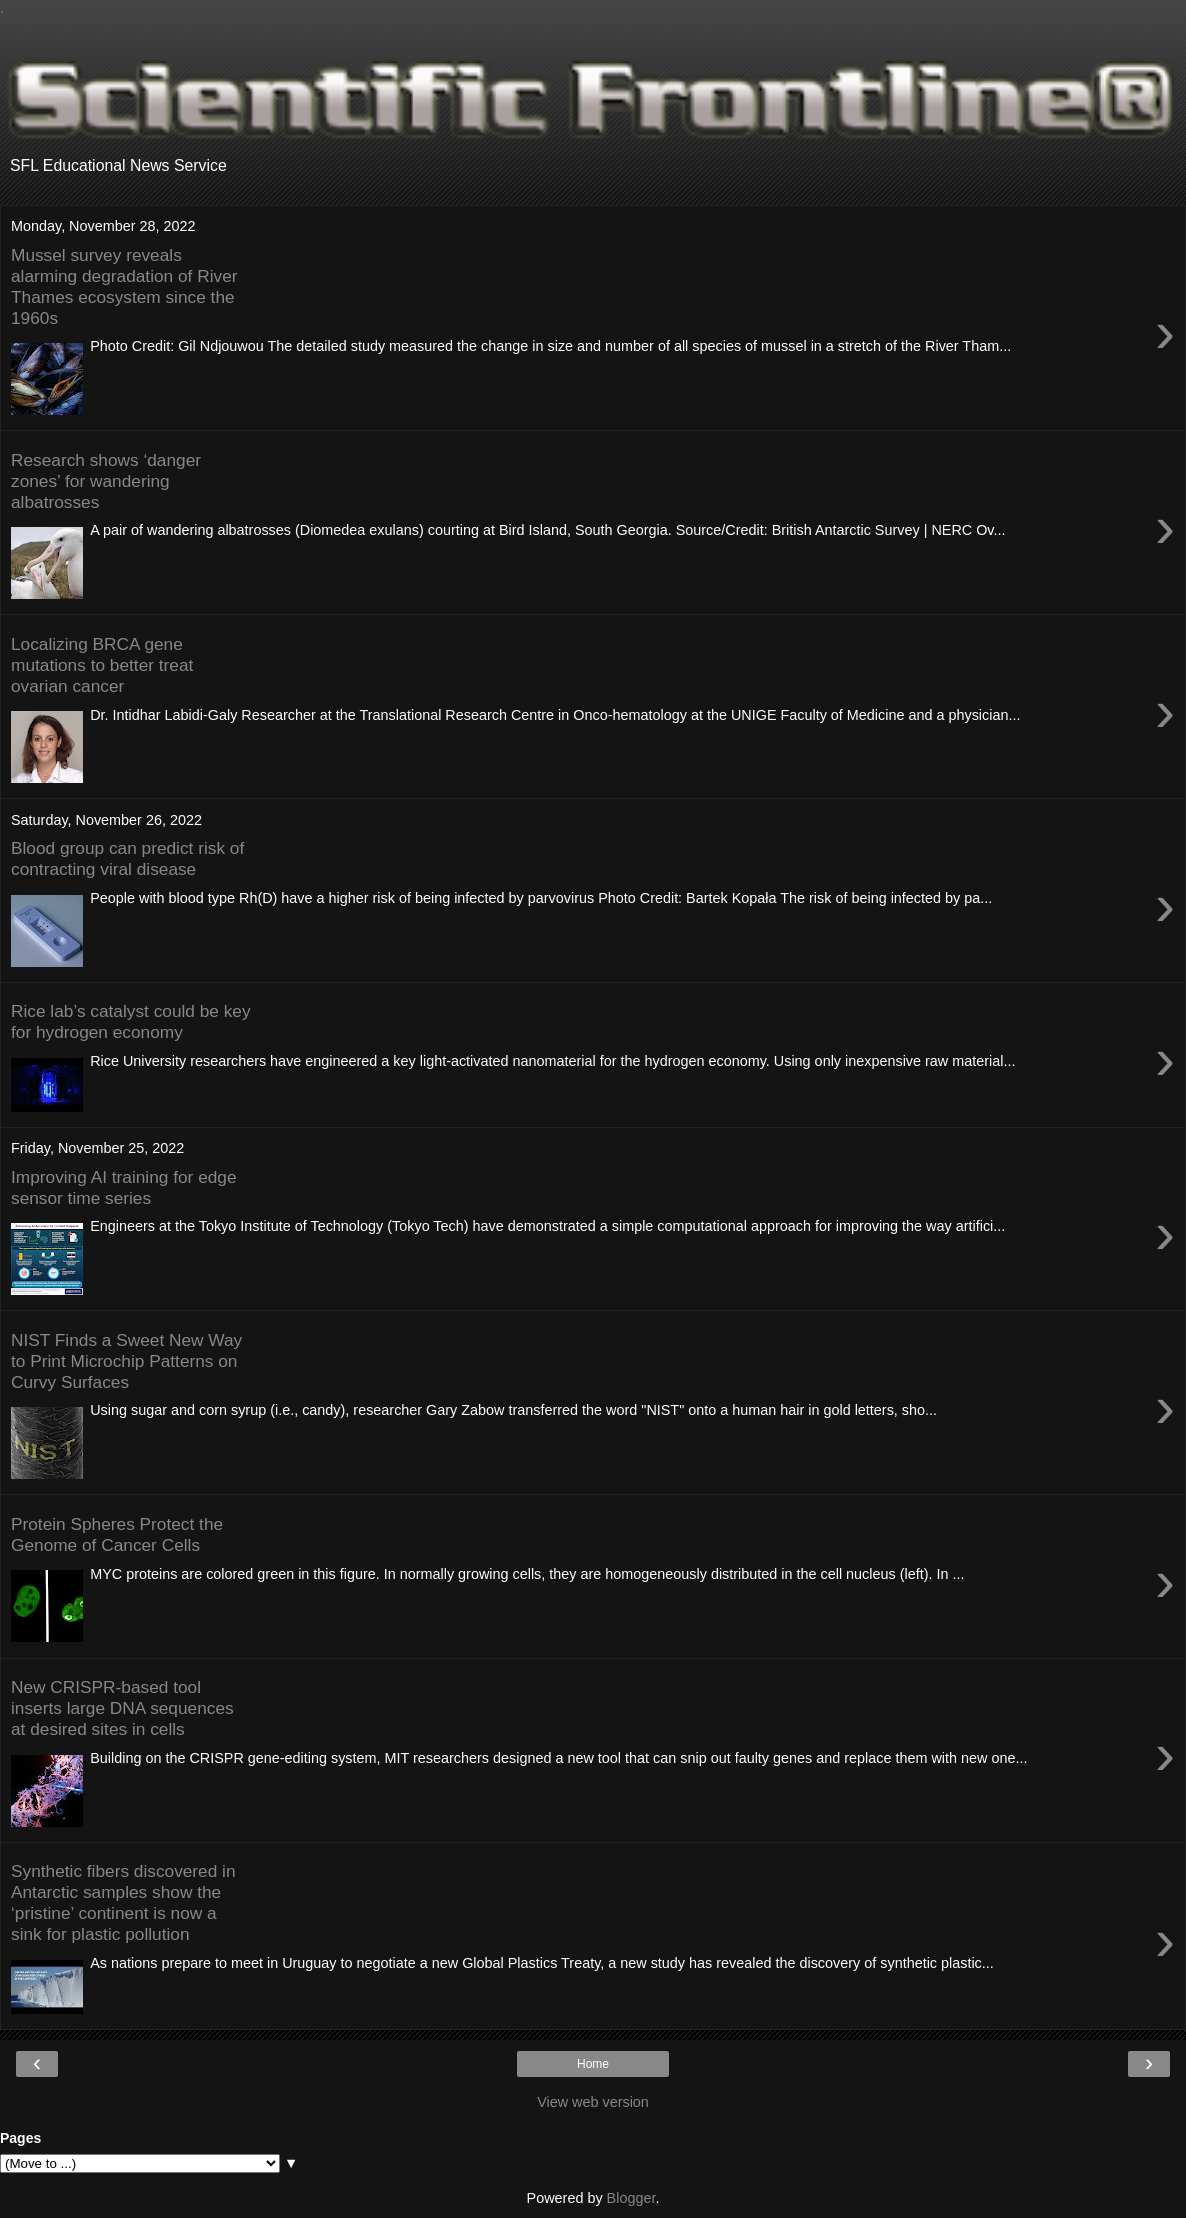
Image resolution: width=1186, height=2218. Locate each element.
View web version (593, 2102)
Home (593, 2064)
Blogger (631, 2198)
